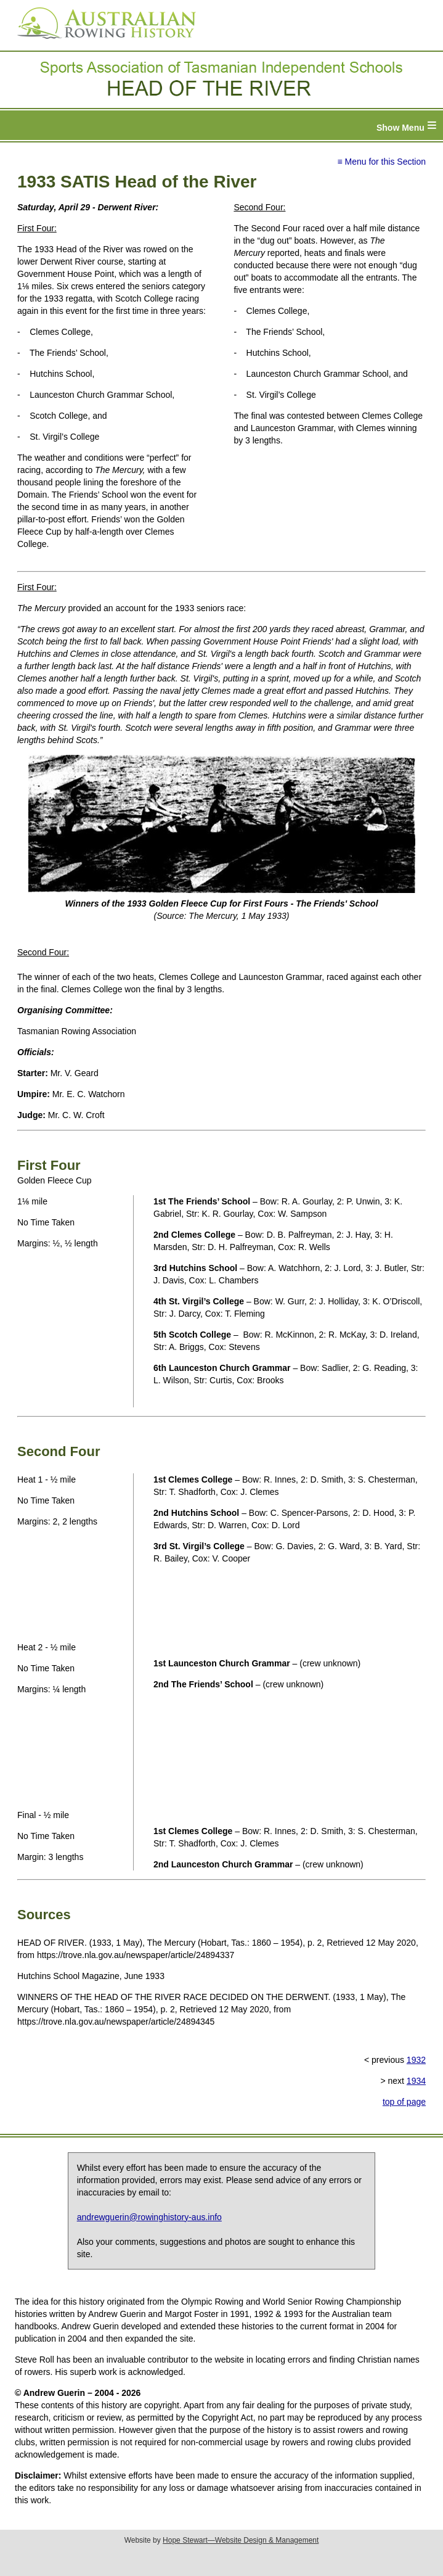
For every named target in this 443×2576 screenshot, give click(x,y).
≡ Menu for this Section (381, 162)
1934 (416, 2081)
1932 (416, 2060)
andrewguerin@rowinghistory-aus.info (149, 2217)
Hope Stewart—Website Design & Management (241, 2540)
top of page (404, 2102)
